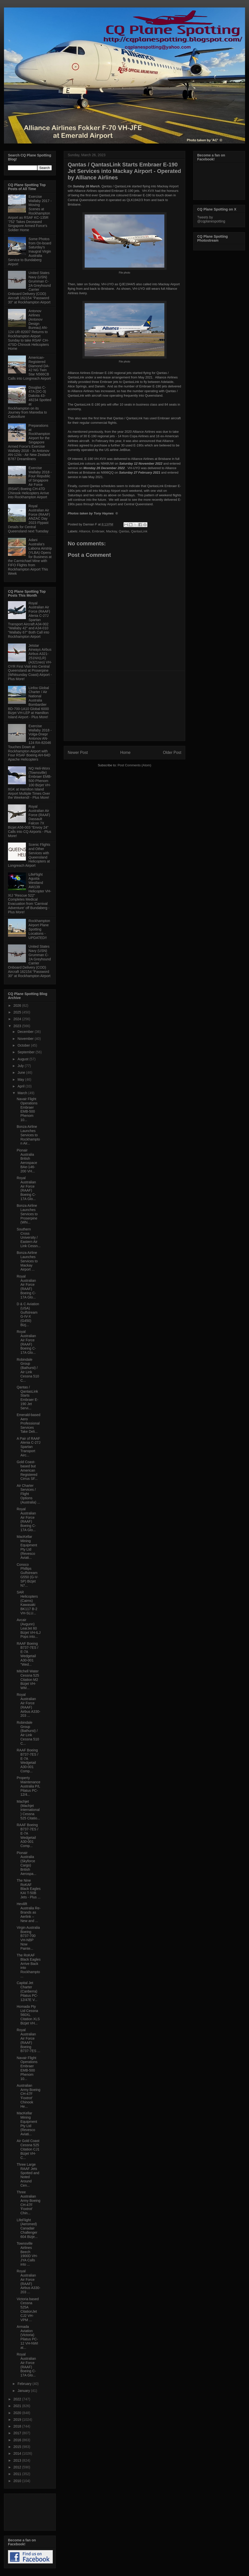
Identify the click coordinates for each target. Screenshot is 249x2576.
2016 (17, 2440)
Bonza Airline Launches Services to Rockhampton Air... (28, 1135)
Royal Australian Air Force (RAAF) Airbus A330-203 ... (28, 1705)
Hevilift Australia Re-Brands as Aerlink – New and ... (29, 1912)
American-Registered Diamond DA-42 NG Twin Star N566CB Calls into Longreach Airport (29, 368)
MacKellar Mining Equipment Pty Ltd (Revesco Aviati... (27, 1547)
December (25, 1032)
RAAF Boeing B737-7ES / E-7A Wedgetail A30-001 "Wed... (27, 1654)
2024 (17, 1019)
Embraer (98, 531)
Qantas (124, 531)
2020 (17, 2413)
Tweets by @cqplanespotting (211, 219)
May (21, 1079)
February (24, 2384)
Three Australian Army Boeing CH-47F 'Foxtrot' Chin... (28, 2202)
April (21, 1086)
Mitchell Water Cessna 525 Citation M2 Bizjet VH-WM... (28, 1679)
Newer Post (78, 752)
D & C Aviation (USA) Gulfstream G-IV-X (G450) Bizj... (28, 1314)
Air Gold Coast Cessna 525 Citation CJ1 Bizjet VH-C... (28, 2149)
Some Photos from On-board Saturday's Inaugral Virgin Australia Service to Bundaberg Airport (29, 251)
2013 (17, 2460)
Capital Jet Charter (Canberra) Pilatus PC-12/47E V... (27, 1991)
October (24, 1045)
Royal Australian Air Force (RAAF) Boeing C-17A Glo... (26, 1188)
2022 (17, 2399)
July (21, 1066)
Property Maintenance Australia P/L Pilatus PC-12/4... (28, 1786)
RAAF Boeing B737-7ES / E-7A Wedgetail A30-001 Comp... (27, 1760)
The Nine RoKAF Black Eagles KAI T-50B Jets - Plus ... (29, 1888)
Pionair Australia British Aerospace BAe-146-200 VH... (27, 1160)
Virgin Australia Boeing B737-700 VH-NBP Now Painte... (28, 1938)
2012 (17, 2467)
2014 (17, 2453)
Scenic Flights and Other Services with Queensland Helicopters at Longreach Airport (29, 855)
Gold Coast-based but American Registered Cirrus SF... (27, 1470)
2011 (17, 2474)
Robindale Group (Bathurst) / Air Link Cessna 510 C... (28, 1370)
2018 (17, 2426)
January (24, 2391)
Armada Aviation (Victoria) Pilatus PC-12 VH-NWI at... (27, 2337)
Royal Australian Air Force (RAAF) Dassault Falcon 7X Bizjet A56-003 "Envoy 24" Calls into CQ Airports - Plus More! (29, 821)
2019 (17, 2420)
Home (125, 752)
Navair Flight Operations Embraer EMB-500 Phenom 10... (27, 1109)
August (23, 1059)
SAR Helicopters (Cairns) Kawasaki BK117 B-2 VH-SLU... (27, 1602)
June (21, 1072)
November (25, 1039)
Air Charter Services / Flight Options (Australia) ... (28, 1494)
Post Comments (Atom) (134, 765)
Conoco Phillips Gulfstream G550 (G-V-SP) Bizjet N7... (27, 1575)
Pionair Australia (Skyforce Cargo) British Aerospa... (26, 1863)
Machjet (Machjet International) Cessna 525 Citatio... (28, 1809)
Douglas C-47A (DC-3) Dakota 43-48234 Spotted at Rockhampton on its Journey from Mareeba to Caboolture (29, 402)
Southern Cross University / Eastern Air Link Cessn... (29, 1237)
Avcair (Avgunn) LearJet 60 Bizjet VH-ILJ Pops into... (29, 1628)
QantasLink (139, 531)
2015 (17, 2447)
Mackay (111, 531)
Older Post (172, 752)
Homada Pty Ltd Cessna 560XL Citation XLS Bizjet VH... (28, 2014)
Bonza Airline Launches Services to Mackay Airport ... (27, 1261)
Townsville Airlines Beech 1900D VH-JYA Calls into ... (27, 2253)
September (26, 1052)
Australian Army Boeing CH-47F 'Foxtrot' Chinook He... (28, 2095)
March (22, 1093)
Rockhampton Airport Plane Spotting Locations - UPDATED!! (39, 929)
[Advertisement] (30, 2511)
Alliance (84, 531)
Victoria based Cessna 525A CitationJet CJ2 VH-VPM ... (28, 2309)
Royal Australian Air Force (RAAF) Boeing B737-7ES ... (28, 2040)
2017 (17, 2433)
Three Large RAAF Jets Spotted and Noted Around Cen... (28, 2174)
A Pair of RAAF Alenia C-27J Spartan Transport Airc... (28, 1446)
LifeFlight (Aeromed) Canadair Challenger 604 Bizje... (27, 2228)
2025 (17, 1012)
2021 (17, 2406)
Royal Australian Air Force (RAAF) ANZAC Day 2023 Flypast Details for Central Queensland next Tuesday (29, 518)
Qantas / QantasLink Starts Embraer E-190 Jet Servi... (27, 1397)
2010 (17, 2481)
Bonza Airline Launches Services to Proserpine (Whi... (27, 1214)
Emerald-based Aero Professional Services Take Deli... (28, 1423)
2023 (17, 1026)
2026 (17, 1005)
